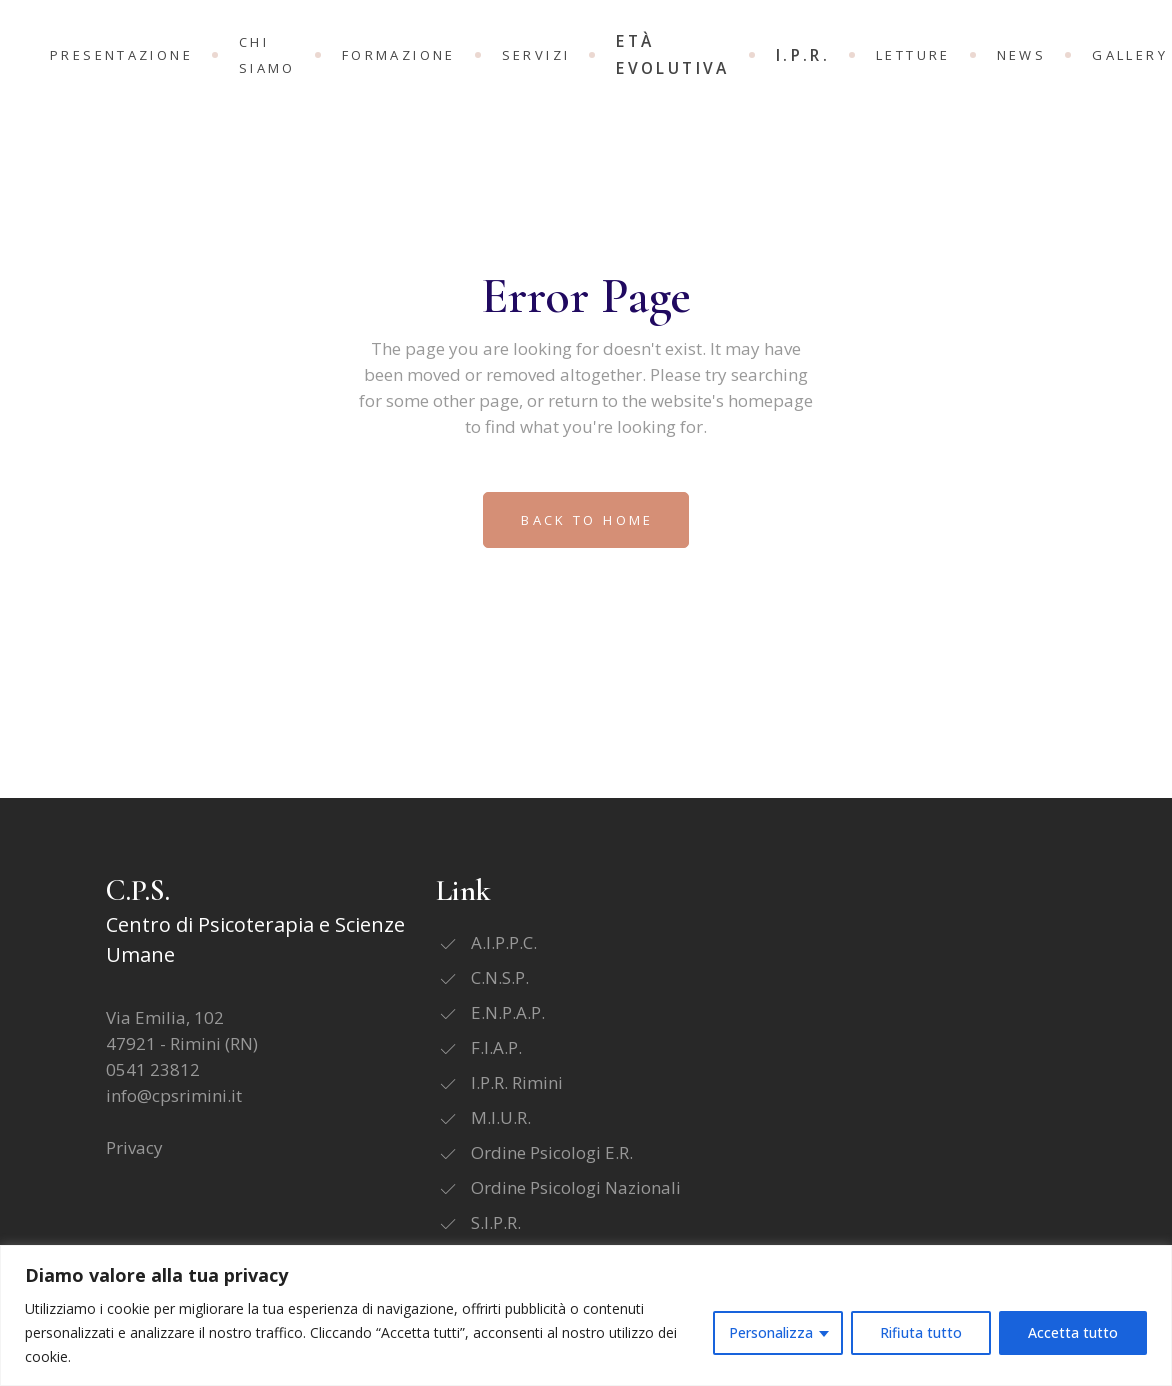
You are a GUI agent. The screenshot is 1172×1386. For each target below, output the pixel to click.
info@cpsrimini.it (174, 1095)
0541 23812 (153, 1069)
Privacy (134, 1147)
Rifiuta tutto (921, 1332)
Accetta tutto (1073, 1332)
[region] (586, 1315)
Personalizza (771, 1332)
